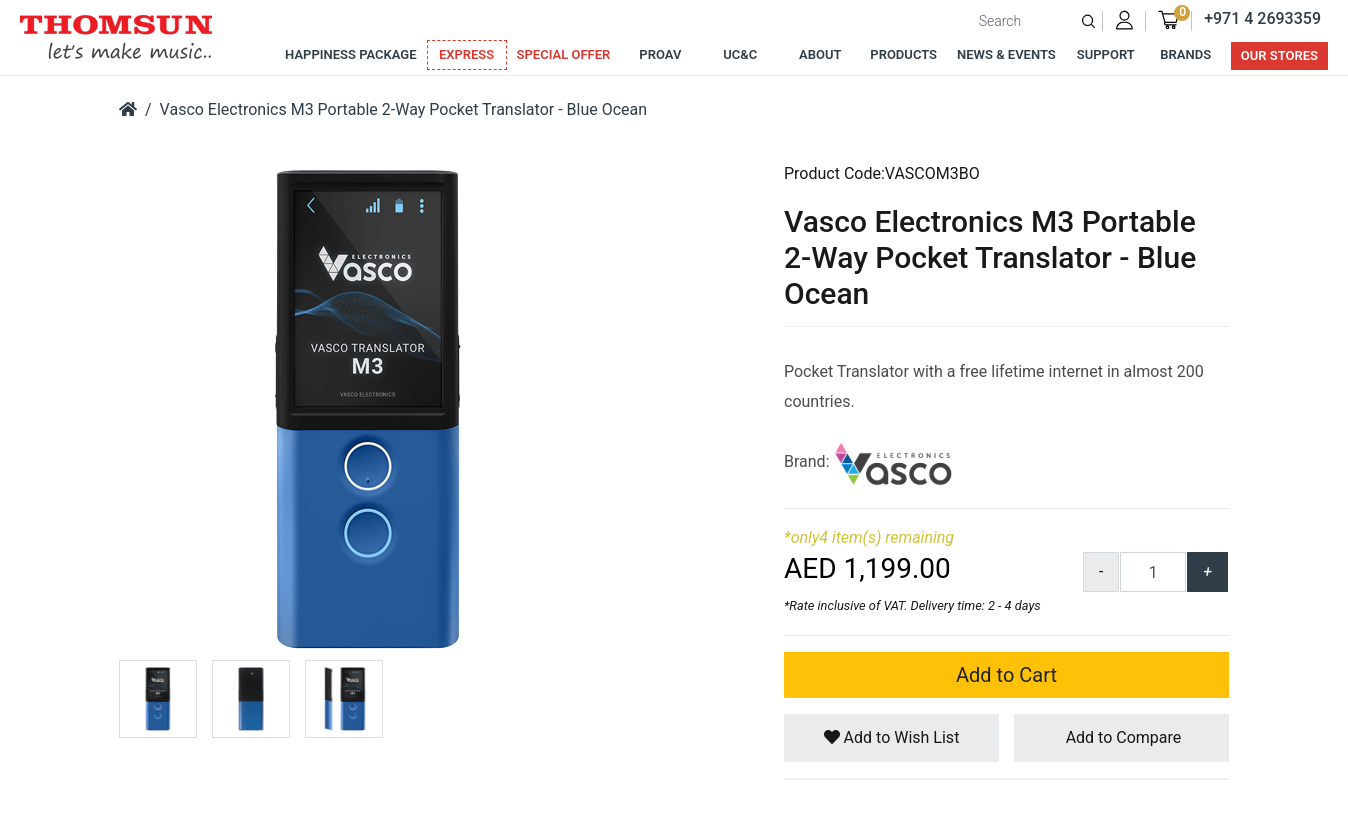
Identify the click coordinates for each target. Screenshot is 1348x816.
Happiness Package (350, 54)
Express (466, 54)
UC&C (740, 54)
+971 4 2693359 (1262, 18)
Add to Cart (1006, 675)
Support (1106, 54)
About (820, 54)
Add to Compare (1122, 737)
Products (903, 54)
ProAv (660, 54)
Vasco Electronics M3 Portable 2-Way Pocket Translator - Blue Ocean (403, 109)
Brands (1185, 54)
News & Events (1006, 54)
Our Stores (1279, 55)
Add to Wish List (892, 737)
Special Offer (564, 54)
